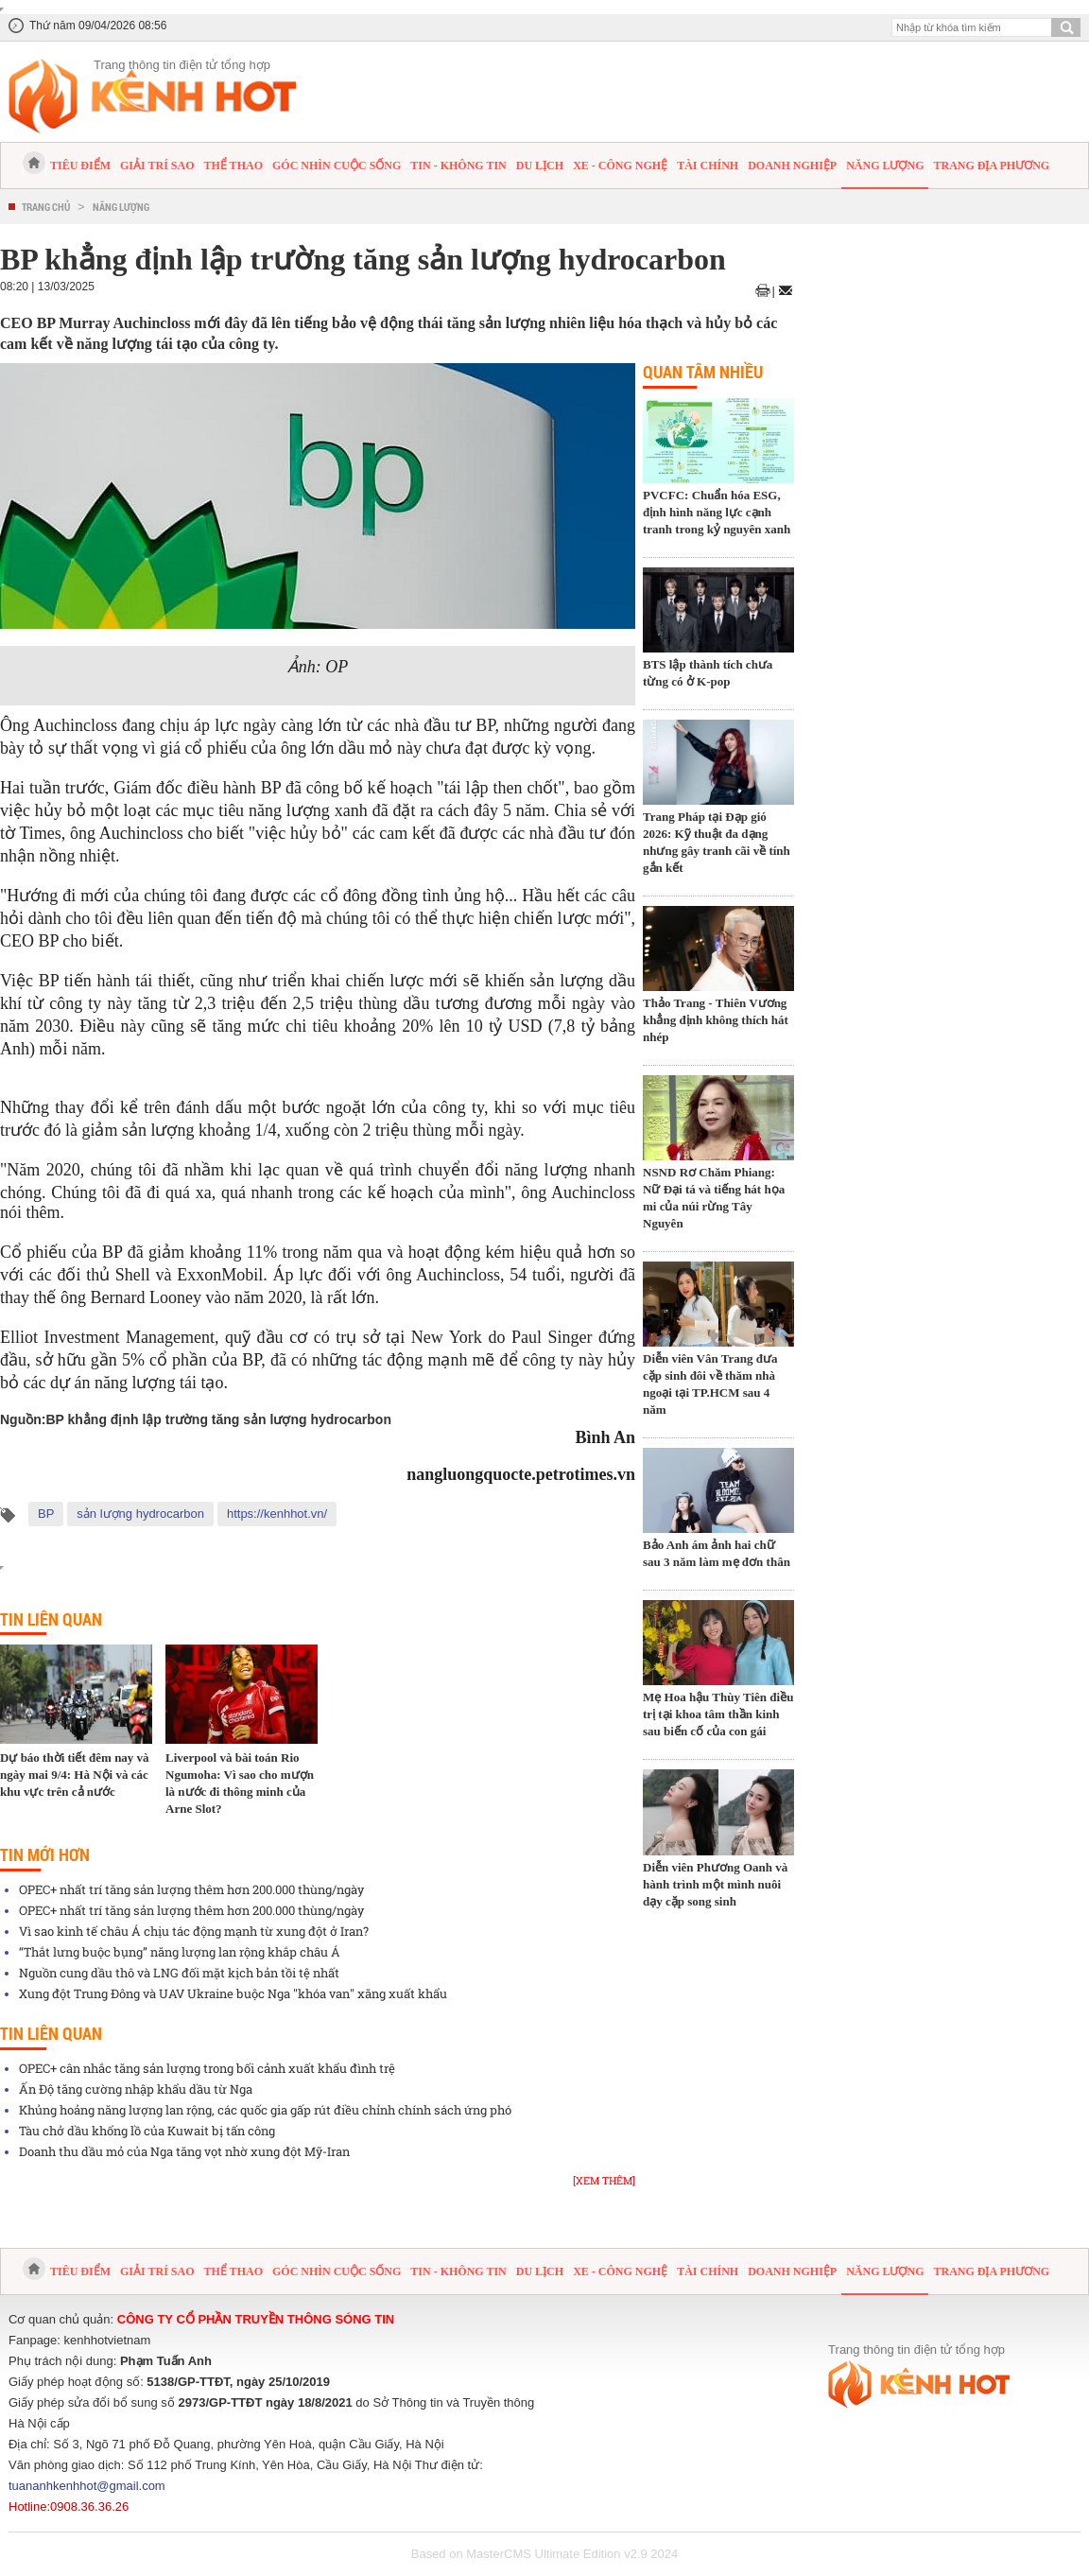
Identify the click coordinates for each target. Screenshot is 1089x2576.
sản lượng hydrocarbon (140, 1513)
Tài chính (707, 165)
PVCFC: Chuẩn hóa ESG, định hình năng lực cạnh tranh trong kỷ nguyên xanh (716, 512)
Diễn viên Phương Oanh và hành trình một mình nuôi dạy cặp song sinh (715, 1884)
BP (46, 1513)
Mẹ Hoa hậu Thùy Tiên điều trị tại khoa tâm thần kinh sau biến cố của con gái (718, 1714)
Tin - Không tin (458, 165)
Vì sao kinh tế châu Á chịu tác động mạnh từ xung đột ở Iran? (194, 1931)
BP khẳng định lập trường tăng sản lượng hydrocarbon (218, 1419)
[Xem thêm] (604, 2180)
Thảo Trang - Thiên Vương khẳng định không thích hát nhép (715, 1020)
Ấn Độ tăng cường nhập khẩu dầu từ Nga (135, 2088)
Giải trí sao (157, 165)
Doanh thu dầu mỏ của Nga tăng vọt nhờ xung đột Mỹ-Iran (184, 2151)
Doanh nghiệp (792, 165)
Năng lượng (885, 165)
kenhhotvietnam (107, 2340)
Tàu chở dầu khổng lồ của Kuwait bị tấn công (147, 2130)
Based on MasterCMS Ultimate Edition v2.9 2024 (545, 2554)
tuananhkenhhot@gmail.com (87, 2486)
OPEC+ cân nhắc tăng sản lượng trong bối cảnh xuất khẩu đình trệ (207, 2068)
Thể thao (233, 165)
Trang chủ (46, 207)
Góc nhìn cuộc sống (336, 165)
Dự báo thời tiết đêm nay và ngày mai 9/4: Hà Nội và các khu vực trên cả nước (74, 1774)
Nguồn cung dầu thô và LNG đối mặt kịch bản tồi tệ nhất (179, 1972)
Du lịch (539, 165)
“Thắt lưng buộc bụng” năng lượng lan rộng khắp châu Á (179, 1951)
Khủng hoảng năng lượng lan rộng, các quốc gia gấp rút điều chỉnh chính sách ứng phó (265, 2109)
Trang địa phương (991, 165)
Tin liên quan (51, 1619)
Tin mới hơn (45, 1854)
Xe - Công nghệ (620, 165)
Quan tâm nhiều (703, 371)
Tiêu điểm (80, 165)
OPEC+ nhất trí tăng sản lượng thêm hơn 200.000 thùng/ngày (191, 1889)
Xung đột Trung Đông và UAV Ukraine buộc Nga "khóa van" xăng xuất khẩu (233, 1993)
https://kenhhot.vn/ (277, 1513)
